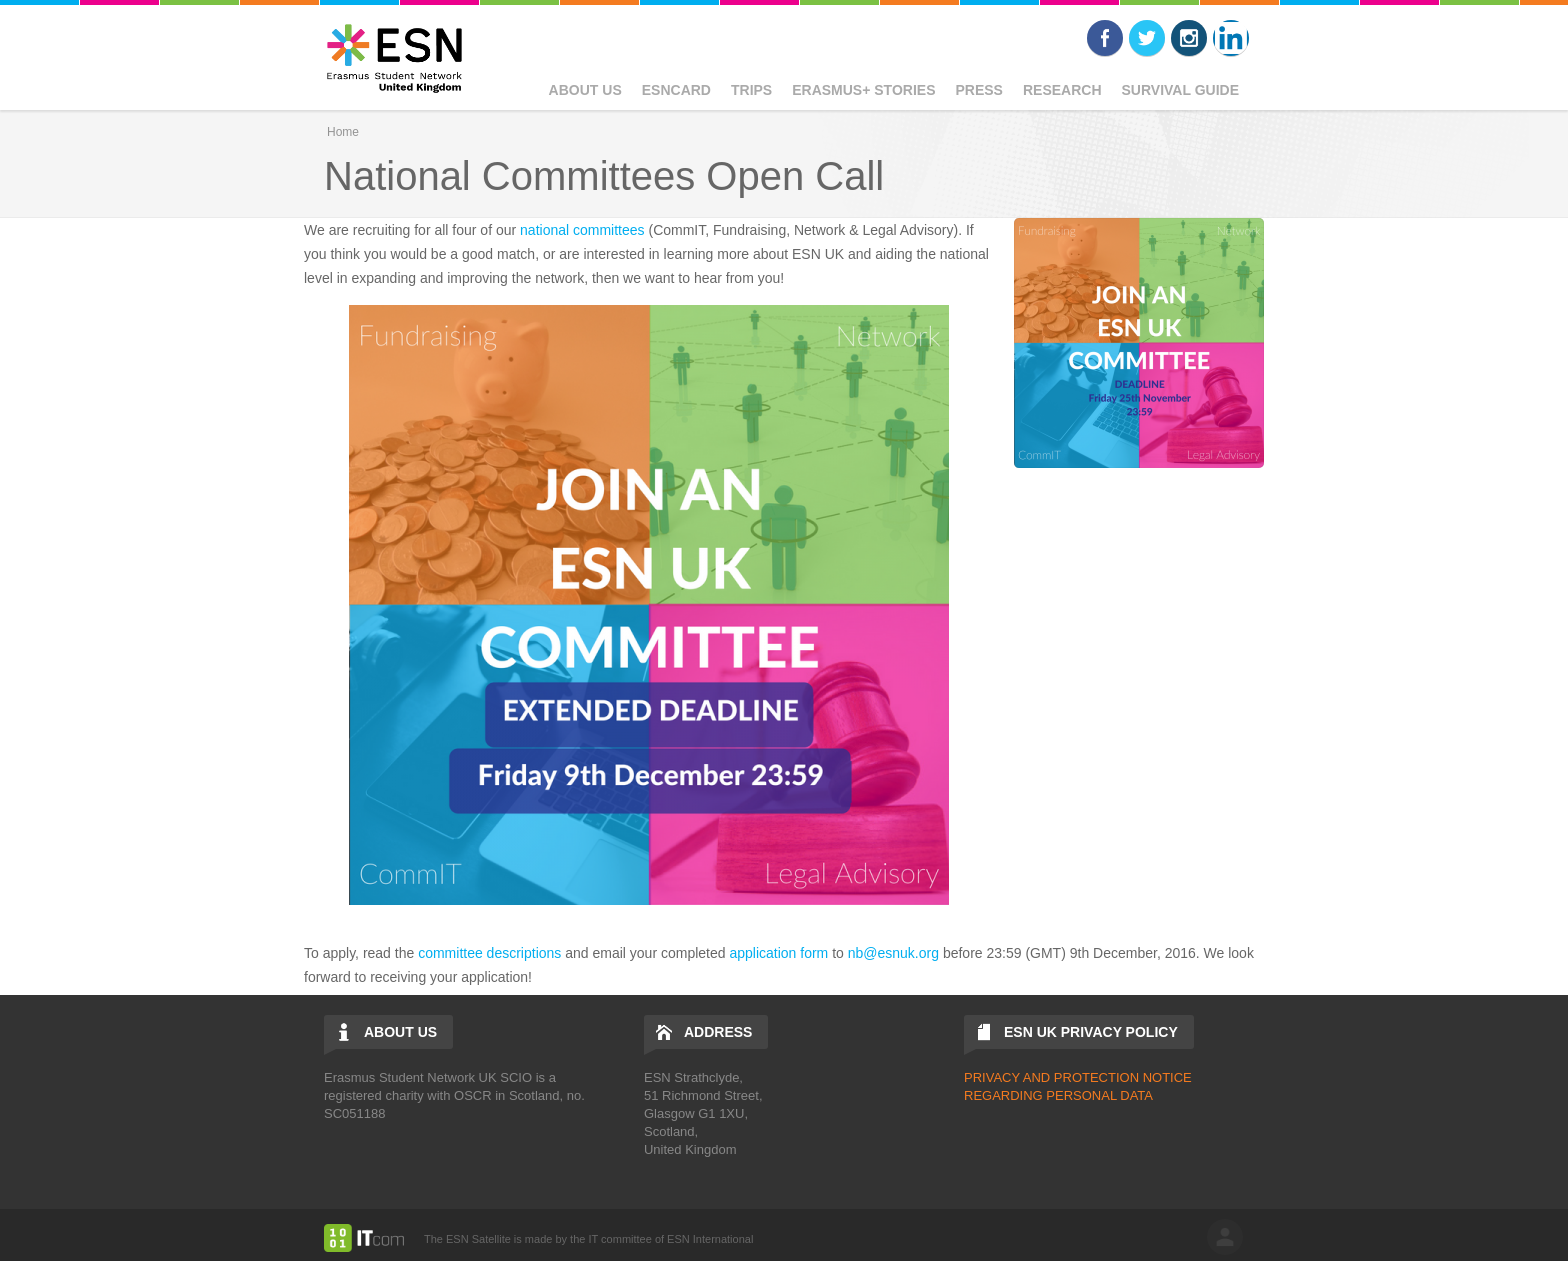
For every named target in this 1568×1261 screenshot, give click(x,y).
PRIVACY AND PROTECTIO (1047, 1077)
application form (778, 953)
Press (978, 90)
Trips (751, 90)
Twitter (1147, 38)
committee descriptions (489, 953)
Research (1062, 90)
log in (1225, 1237)
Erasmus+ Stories (863, 90)
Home (343, 132)
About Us (585, 90)
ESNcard (676, 90)
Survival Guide (1180, 90)
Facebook (1105, 38)
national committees (582, 230)
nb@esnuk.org (893, 953)
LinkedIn (1231, 38)
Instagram (1189, 38)
